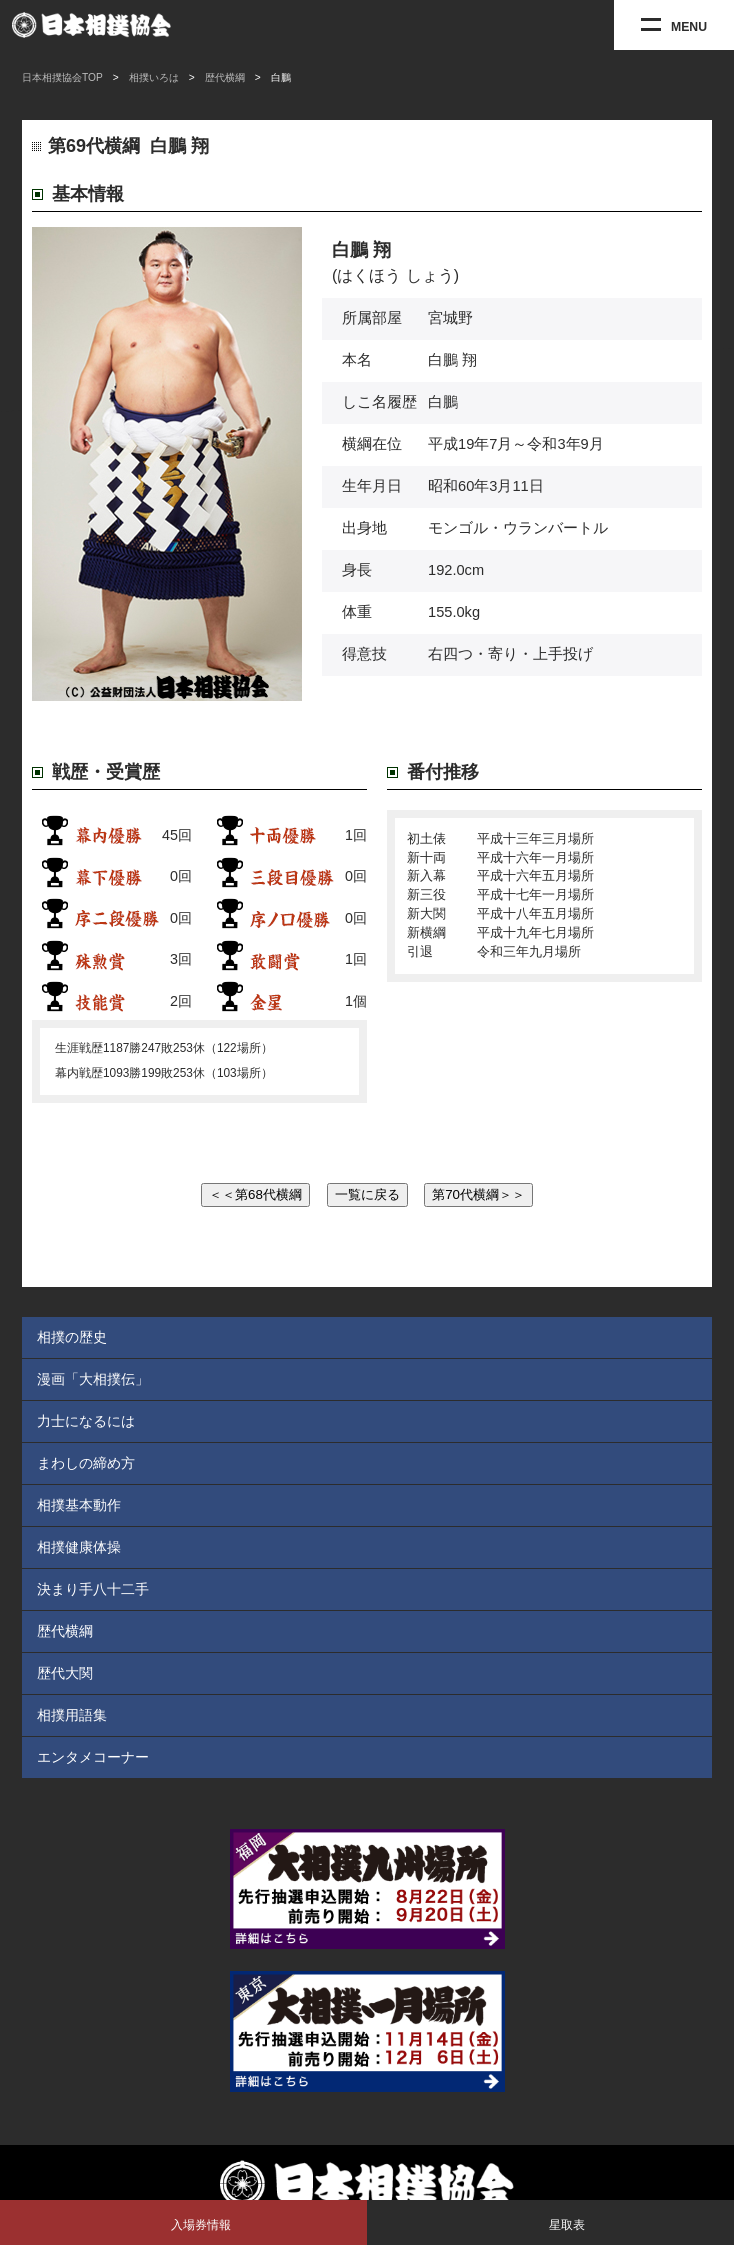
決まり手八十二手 (93, 1589)
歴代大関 (65, 1673)
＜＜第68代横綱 (255, 1194)
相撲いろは (154, 77)
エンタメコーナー (93, 1757)
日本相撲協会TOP (62, 77)
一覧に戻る (367, 1194)
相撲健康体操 (79, 1547)
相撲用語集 (72, 1715)
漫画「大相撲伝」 (93, 1379)
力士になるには (86, 1421)
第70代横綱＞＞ (478, 1194)
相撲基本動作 (79, 1505)
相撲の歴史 (72, 1337)
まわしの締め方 (86, 1463)
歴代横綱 (225, 77)
